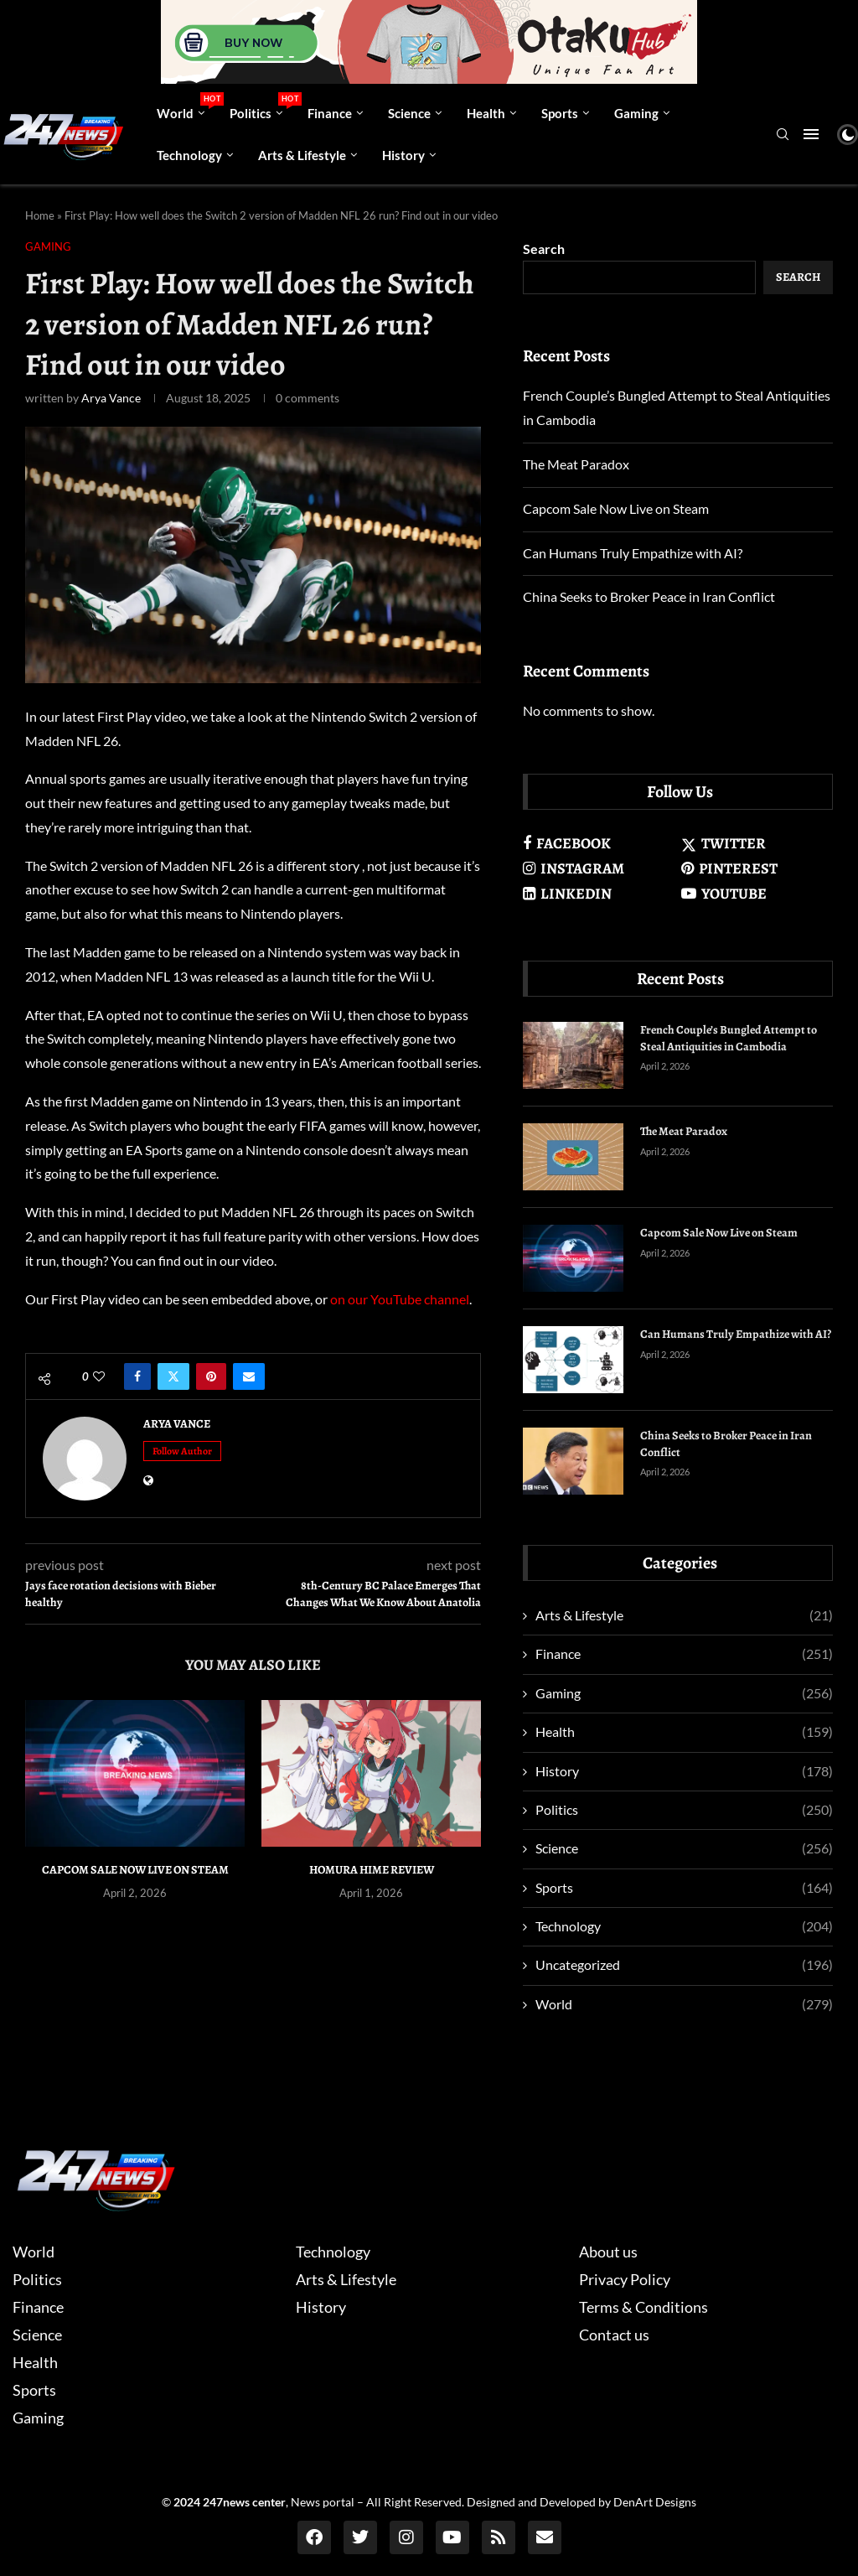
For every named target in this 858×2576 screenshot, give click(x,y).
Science (409, 113)
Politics (262, 106)
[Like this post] (99, 1376)
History (403, 155)
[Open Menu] (811, 134)
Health (486, 113)
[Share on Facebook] (137, 1376)
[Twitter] (757, 843)
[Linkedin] (599, 893)
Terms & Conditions (643, 2306)
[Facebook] (599, 843)
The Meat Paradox (576, 464)
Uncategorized (684, 1965)
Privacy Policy (624, 2279)
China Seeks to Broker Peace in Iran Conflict (649, 596)
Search (544, 249)
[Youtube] (757, 893)
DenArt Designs (654, 2502)
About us (608, 2251)
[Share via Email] (249, 1376)
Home (39, 215)
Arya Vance (111, 398)
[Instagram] (599, 868)
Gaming (636, 113)
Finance (330, 113)
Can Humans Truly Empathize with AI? (632, 553)
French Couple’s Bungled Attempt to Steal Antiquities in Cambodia (728, 1038)
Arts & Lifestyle (302, 155)
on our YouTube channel (399, 1299)
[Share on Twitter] (173, 1376)
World (187, 106)
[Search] (782, 135)
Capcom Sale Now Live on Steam (135, 1870)
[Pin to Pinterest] (211, 1376)
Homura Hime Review (371, 1870)
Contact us (614, 2334)
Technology (189, 155)
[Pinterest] (757, 868)
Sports (559, 113)
